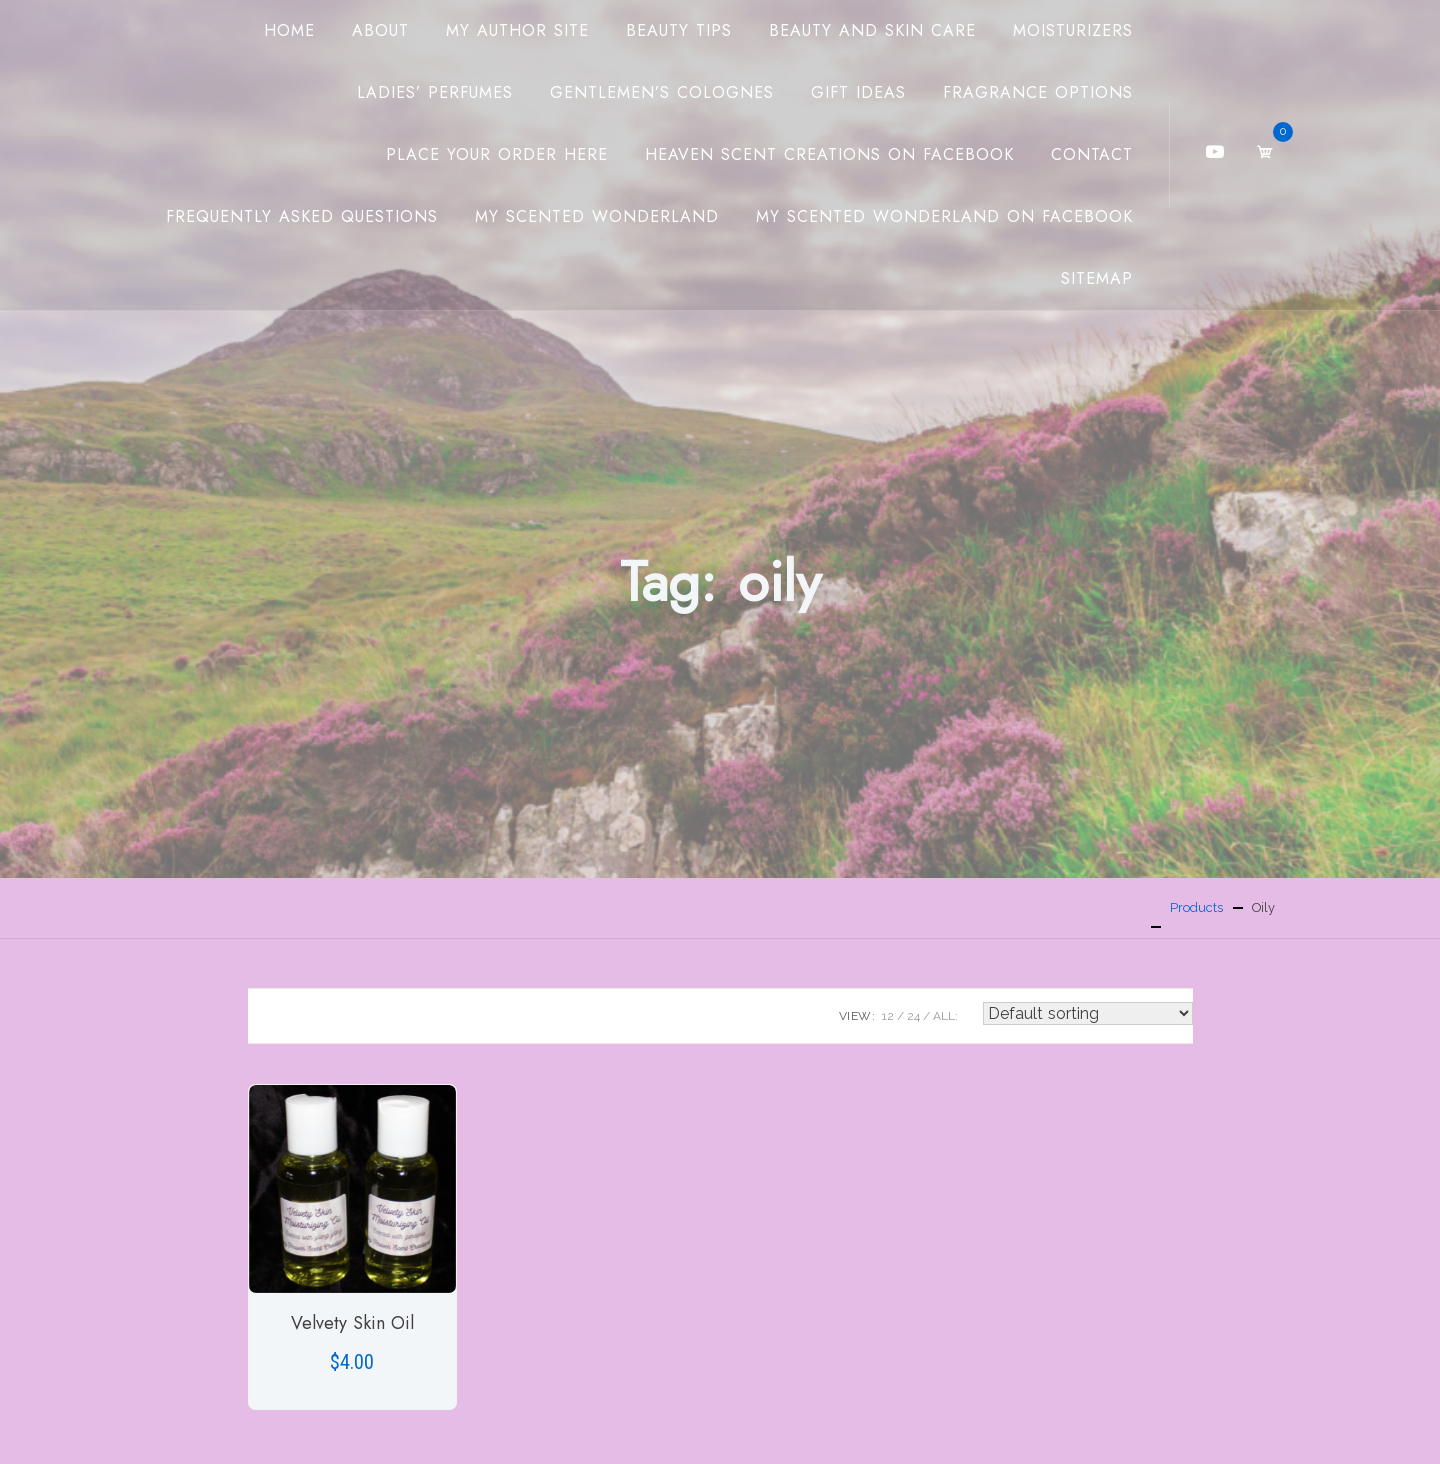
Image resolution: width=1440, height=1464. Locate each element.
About (380, 30)
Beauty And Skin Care (872, 30)
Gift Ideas (858, 92)
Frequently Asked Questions (302, 216)
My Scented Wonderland (597, 216)
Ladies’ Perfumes (435, 92)
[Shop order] (1088, 1013)
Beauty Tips (679, 30)
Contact (1092, 154)
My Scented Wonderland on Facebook (944, 216)
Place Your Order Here (497, 154)
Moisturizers (1073, 30)
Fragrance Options (1038, 92)
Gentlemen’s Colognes (662, 92)
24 (913, 1016)
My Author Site (517, 30)
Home (289, 30)
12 (888, 1016)
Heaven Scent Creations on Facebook (829, 154)
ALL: (945, 1016)
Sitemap (1097, 278)
